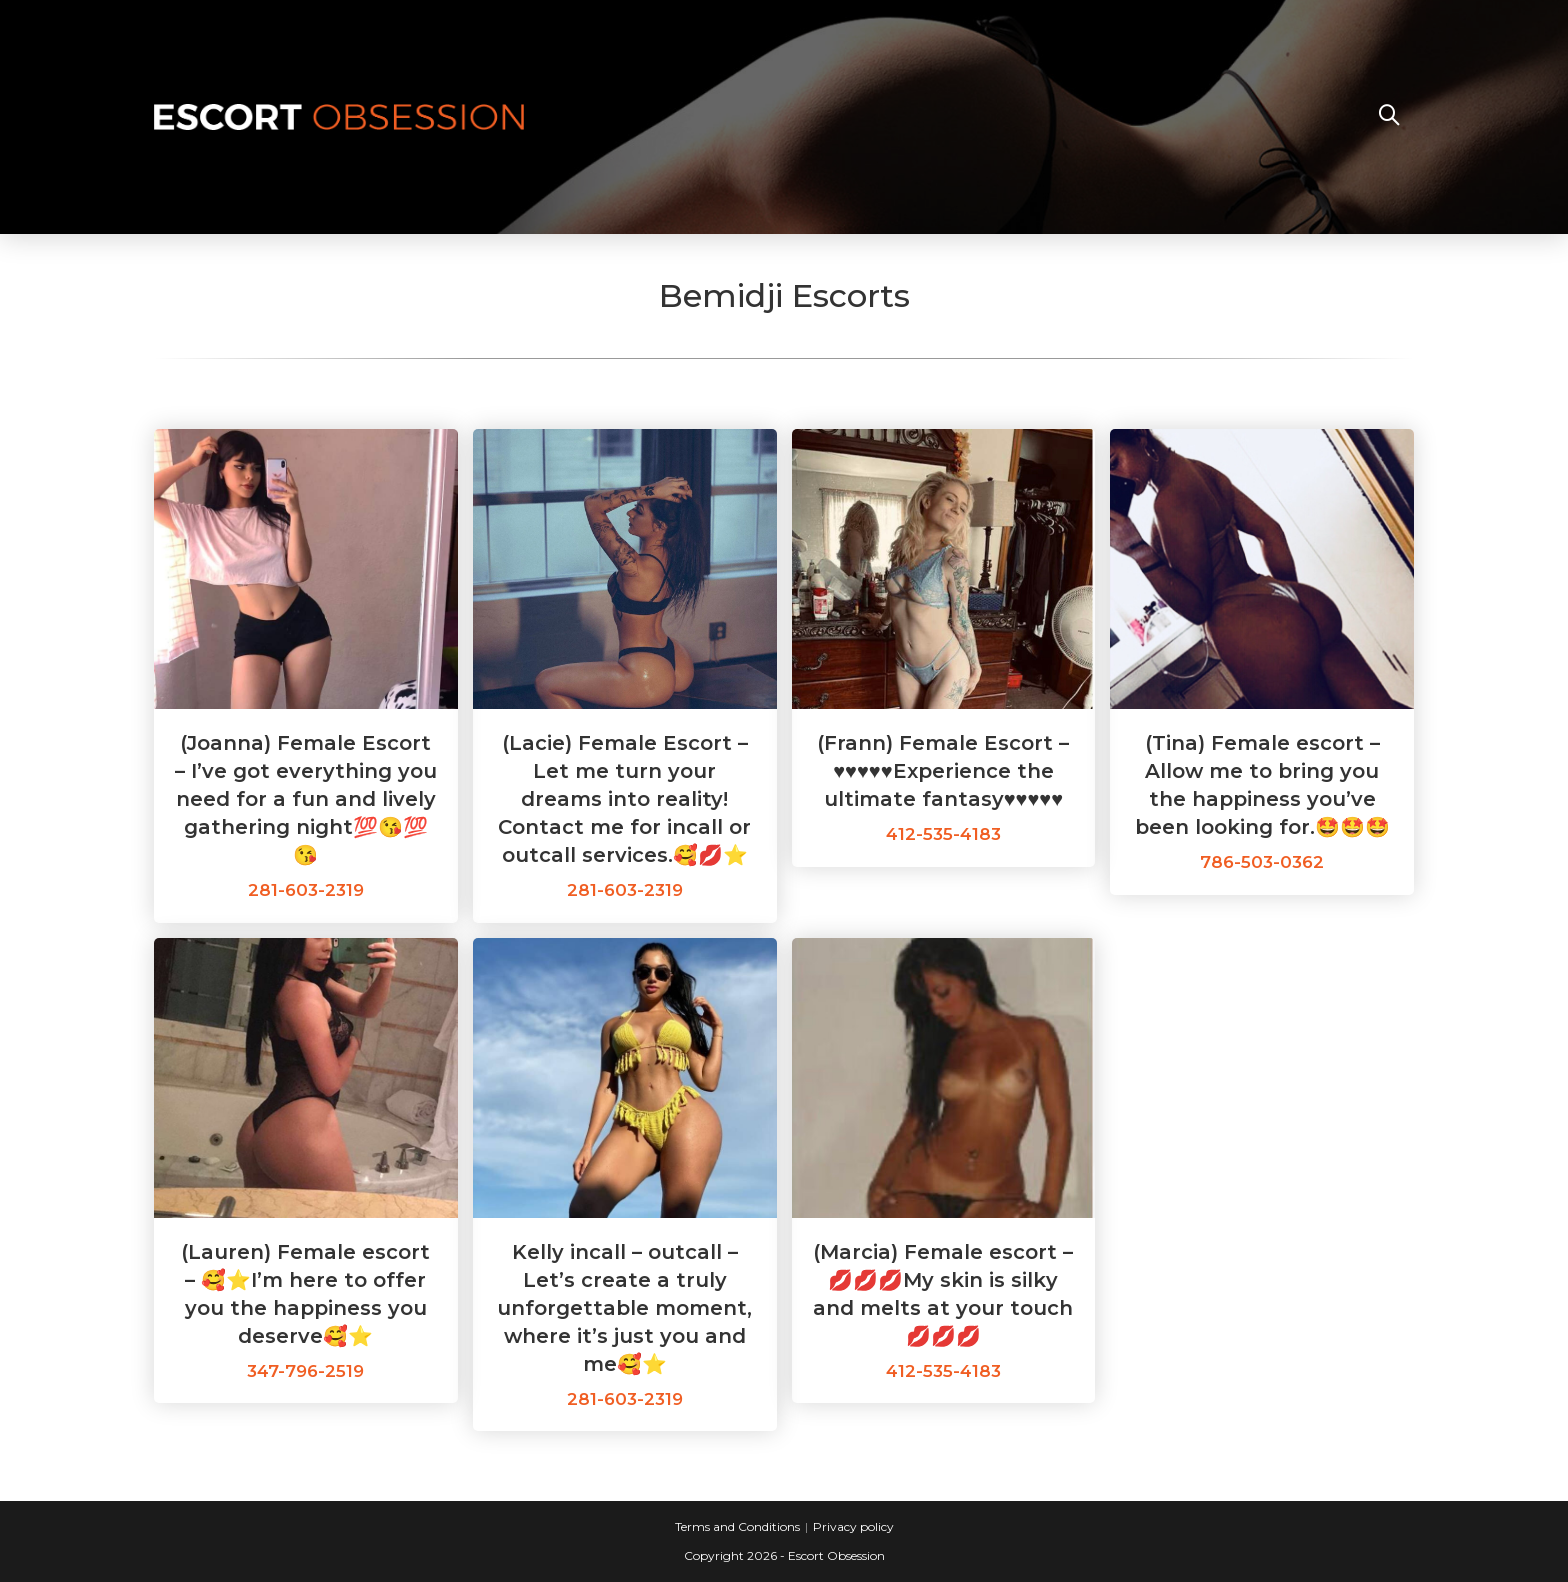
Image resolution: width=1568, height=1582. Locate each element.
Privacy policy (853, 1526)
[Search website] (1389, 117)
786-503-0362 (1262, 862)
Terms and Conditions (737, 1526)
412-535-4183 (943, 834)
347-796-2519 (305, 1371)
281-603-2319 (306, 890)
